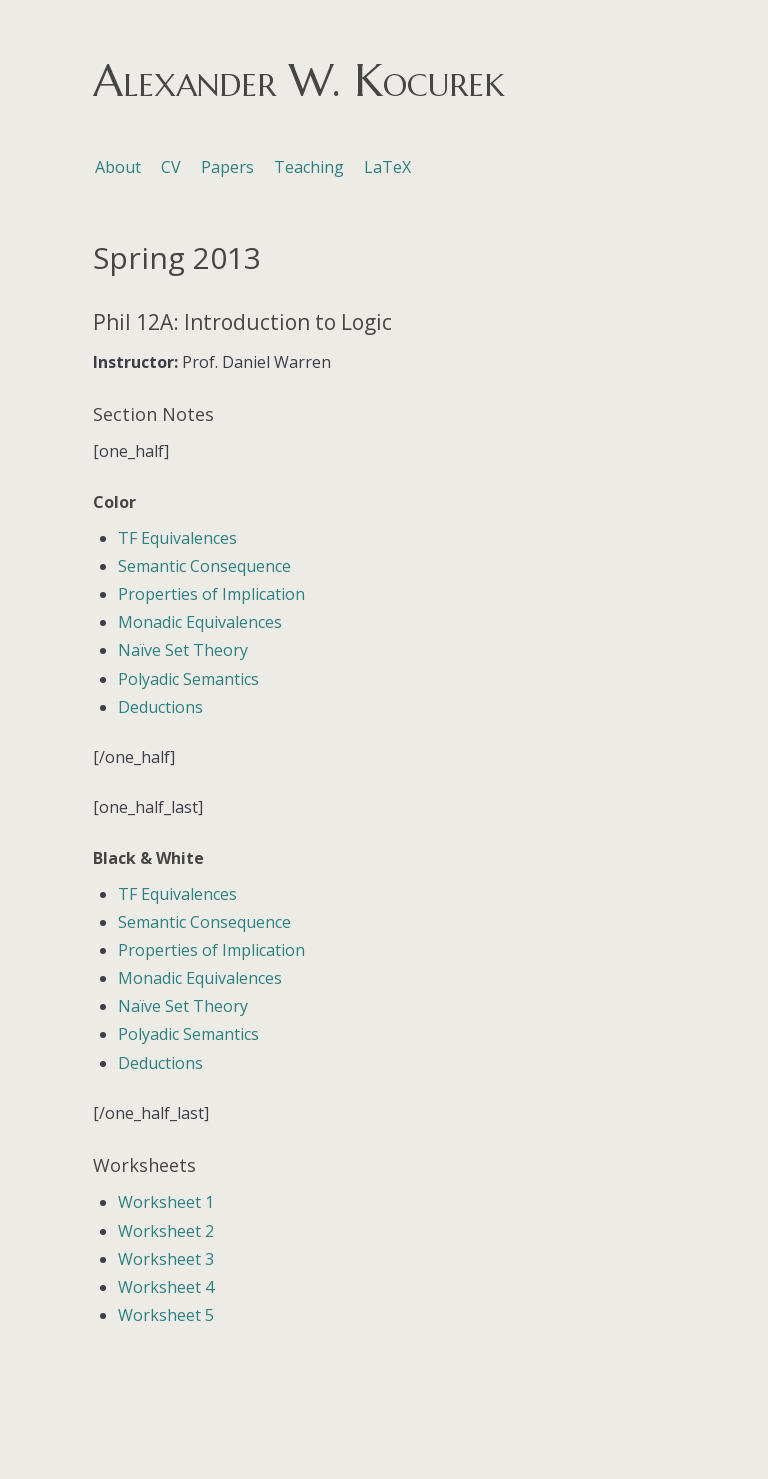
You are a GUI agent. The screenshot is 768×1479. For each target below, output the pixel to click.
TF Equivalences (177, 538)
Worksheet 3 (166, 1259)
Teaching (309, 167)
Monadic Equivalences (200, 622)
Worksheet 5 (166, 1315)
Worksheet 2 (166, 1231)
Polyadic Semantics (188, 679)
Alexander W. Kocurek (298, 80)
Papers (227, 167)
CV (171, 167)
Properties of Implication (211, 594)
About (118, 167)
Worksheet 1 (166, 1202)
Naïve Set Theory (183, 650)
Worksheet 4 (166, 1287)
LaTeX (387, 167)
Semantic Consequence (204, 566)
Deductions (160, 707)
